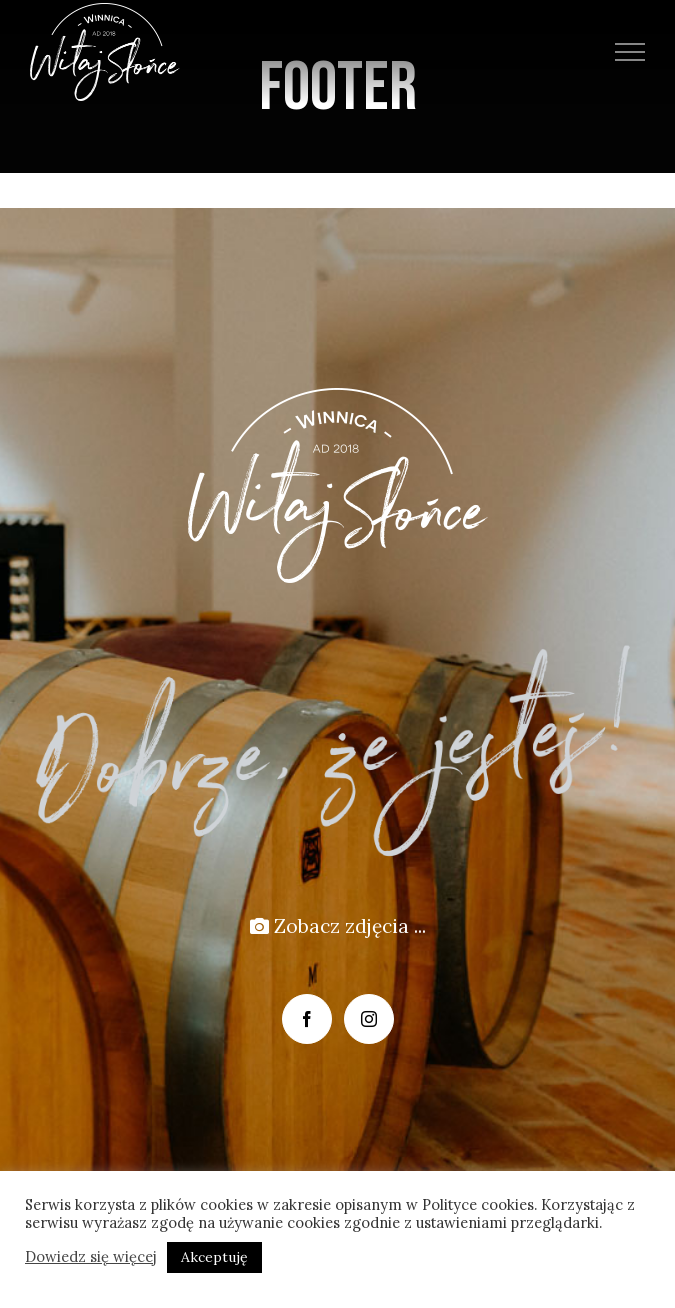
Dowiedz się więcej (91, 1257)
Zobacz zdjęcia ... (338, 926)
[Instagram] (369, 1019)
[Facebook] (307, 1019)
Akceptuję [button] (214, 1257)
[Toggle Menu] (630, 52)
